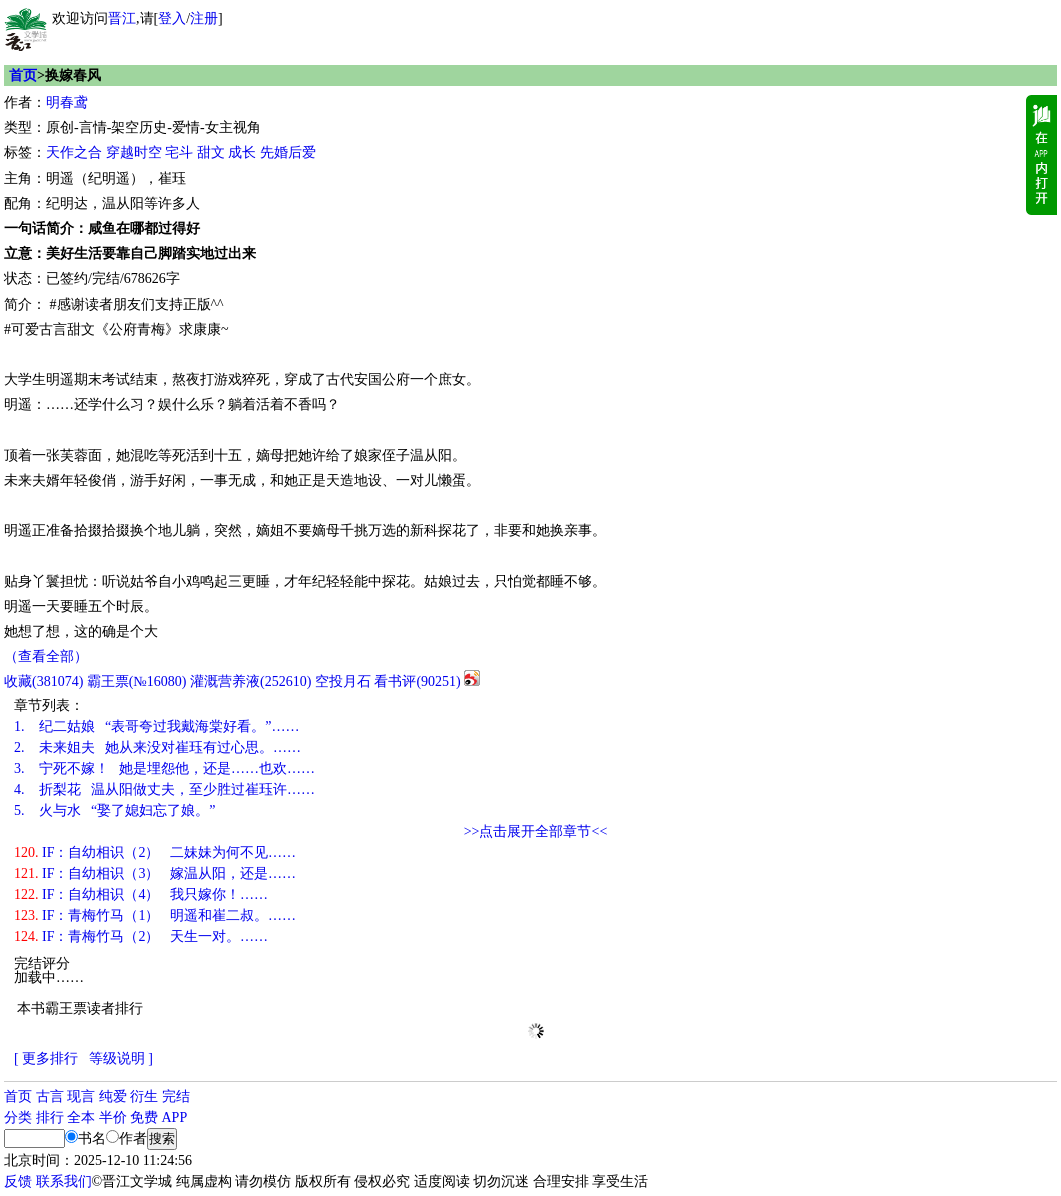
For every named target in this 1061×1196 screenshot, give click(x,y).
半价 (113, 1117)
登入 (172, 18)
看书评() (417, 681)
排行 (50, 1117)
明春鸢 (67, 102)
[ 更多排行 (46, 1058)
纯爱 (113, 1096)
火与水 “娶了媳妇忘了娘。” (114, 810)
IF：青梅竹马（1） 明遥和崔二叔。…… (155, 915)
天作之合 (74, 152)
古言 (50, 1096)
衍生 (144, 1096)
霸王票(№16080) (137, 681)
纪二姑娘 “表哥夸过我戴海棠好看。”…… (156, 726)
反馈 (18, 1181)
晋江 (122, 18)
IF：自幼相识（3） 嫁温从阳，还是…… (155, 873)
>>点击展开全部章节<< (536, 831)
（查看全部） (46, 656)
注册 (204, 18)
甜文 (211, 152)
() (43, 681)
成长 (242, 152)
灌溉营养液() (250, 681)
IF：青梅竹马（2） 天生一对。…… (141, 936)
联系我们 (64, 1181)
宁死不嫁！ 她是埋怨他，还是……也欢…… (164, 768)
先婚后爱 (288, 152)
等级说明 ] (121, 1058)
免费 (144, 1117)
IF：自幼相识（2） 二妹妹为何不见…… (155, 852)
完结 (176, 1096)
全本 (81, 1117)
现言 (81, 1096)
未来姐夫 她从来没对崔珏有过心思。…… (157, 747)
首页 (23, 75)
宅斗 (179, 152)
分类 (18, 1117)
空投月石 (343, 681)
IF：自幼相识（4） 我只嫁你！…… (141, 894)
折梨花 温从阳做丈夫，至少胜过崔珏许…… (164, 789)
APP (175, 1117)
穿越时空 (134, 152)
